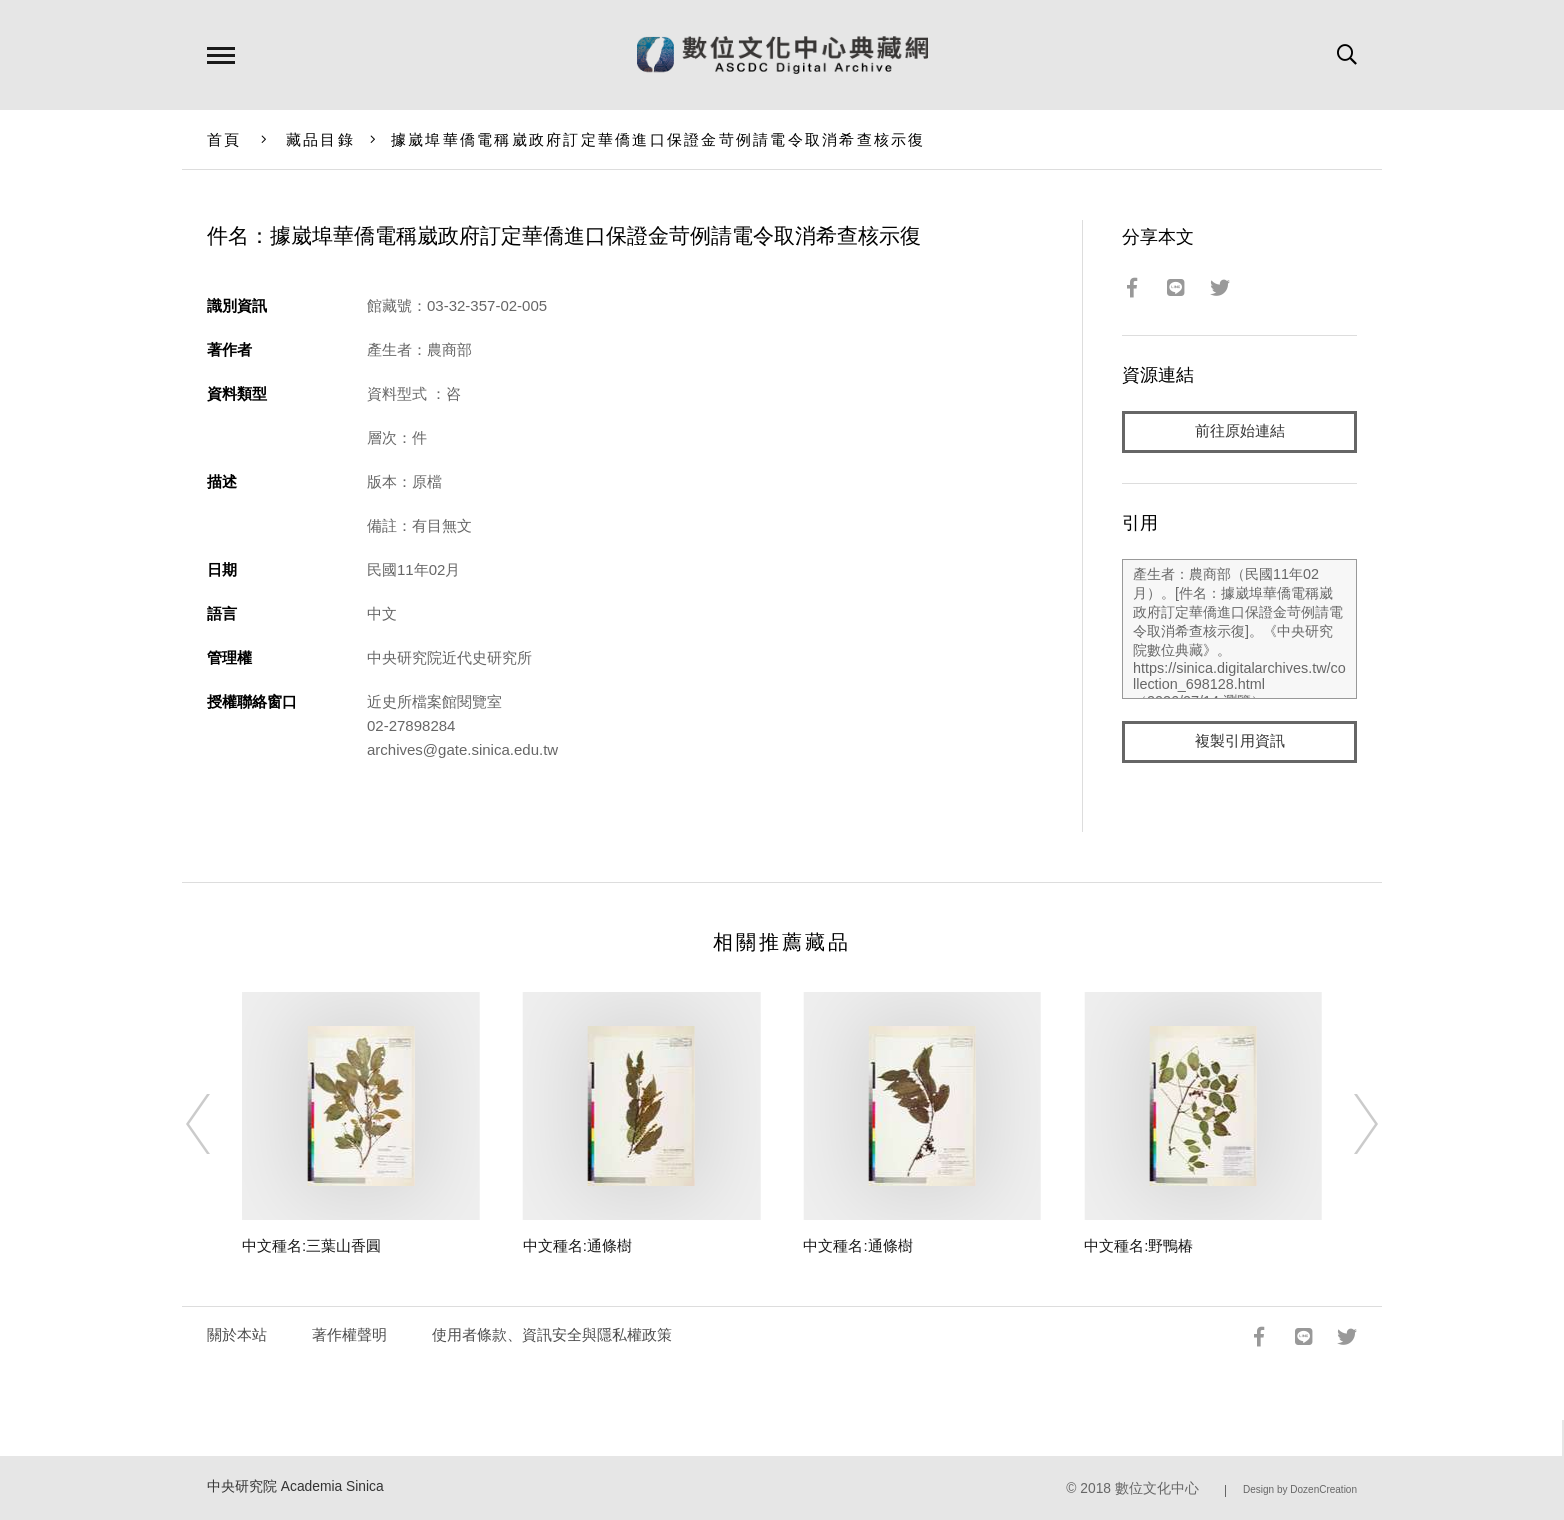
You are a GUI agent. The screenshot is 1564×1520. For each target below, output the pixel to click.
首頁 (224, 139)
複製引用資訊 (1240, 741)
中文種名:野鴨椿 (1138, 1245)
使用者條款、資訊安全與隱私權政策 (552, 1334)
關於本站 (237, 1334)
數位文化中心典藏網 (782, 55)
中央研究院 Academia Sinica (295, 1486)
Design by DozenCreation (1300, 1489)
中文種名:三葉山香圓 (311, 1245)
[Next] (1348, 1124)
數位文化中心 (1157, 1488)
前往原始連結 (1240, 431)
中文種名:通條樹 (577, 1245)
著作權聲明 (349, 1334)
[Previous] (216, 1124)
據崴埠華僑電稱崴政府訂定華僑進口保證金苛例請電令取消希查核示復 (658, 139)
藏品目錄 (320, 139)
